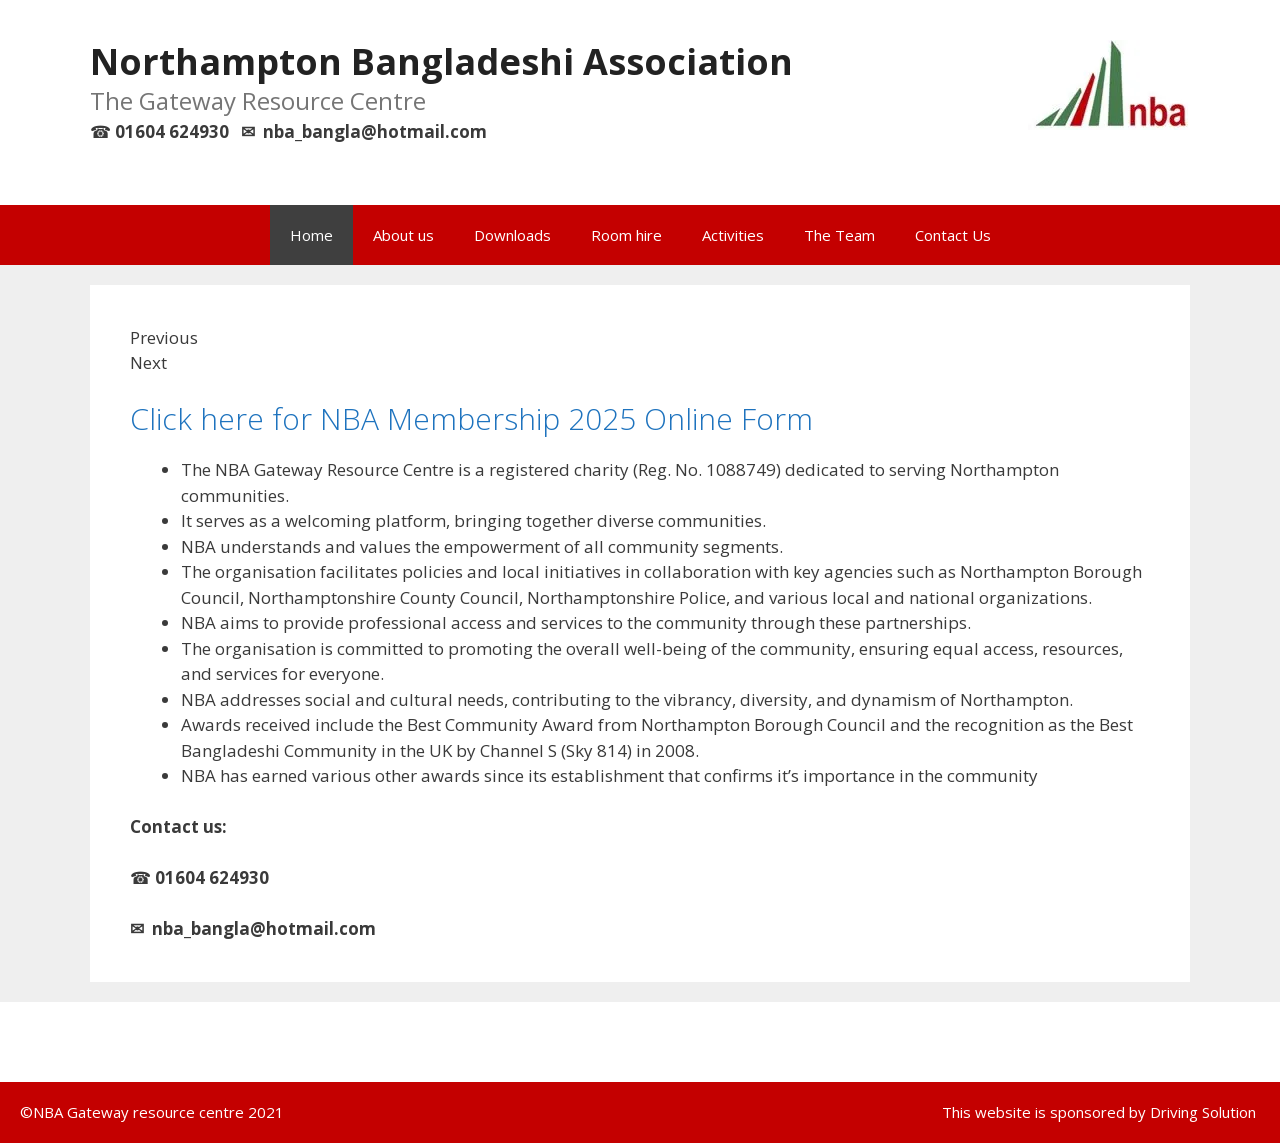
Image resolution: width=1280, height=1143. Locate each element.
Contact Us (953, 235)
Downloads (512, 235)
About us (403, 235)
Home (311, 235)
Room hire (626, 235)
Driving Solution (1203, 1112)
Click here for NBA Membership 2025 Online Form (471, 418)
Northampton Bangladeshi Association (441, 61)
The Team (839, 235)
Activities (733, 235)
